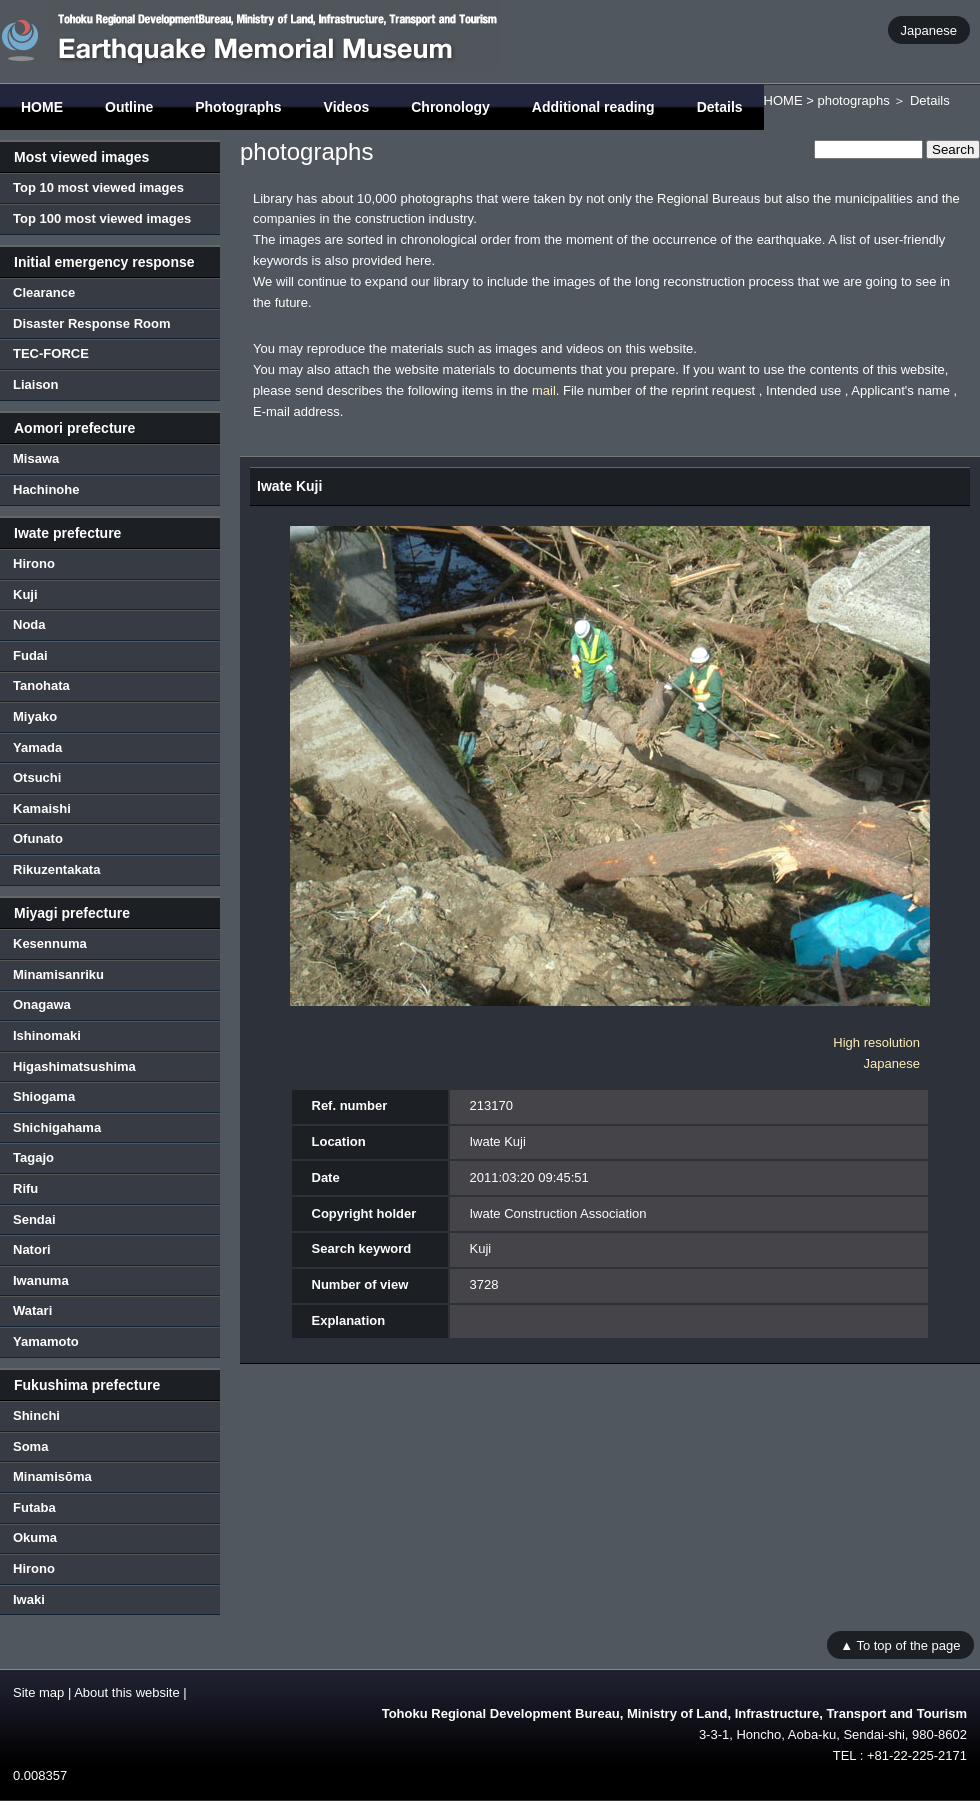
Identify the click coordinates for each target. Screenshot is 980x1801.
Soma (30, 1446)
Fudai (30, 655)
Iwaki (29, 1599)
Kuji (25, 594)
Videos (347, 107)
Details (720, 107)
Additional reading (593, 107)
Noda (29, 624)
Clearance (44, 292)
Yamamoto (46, 1341)
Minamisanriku (58, 974)
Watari (32, 1310)
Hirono (34, 563)
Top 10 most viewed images (98, 187)
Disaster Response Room (92, 323)
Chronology (450, 107)
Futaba (34, 1507)
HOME (42, 107)
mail (544, 390)
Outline (129, 107)
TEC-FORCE (51, 353)
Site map (38, 1692)
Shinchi (36, 1415)
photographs (853, 100)
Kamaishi (42, 808)
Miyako (35, 716)
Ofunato (38, 838)
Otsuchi (37, 777)
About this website (127, 1692)
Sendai (34, 1219)
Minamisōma (52, 1476)
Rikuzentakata (56, 869)
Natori (32, 1249)
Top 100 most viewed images (102, 218)
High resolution (876, 1042)
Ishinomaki (47, 1035)
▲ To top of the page (900, 1644)
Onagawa (42, 1004)
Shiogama (44, 1096)
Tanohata (41, 685)
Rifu (25, 1188)
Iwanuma (41, 1280)
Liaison (36, 384)
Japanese (929, 29)
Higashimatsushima (74, 1066)
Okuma (35, 1537)
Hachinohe (46, 489)
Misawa (36, 458)
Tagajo (33, 1157)
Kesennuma (50, 943)
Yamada (37, 747)
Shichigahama (57, 1127)
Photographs (238, 107)
